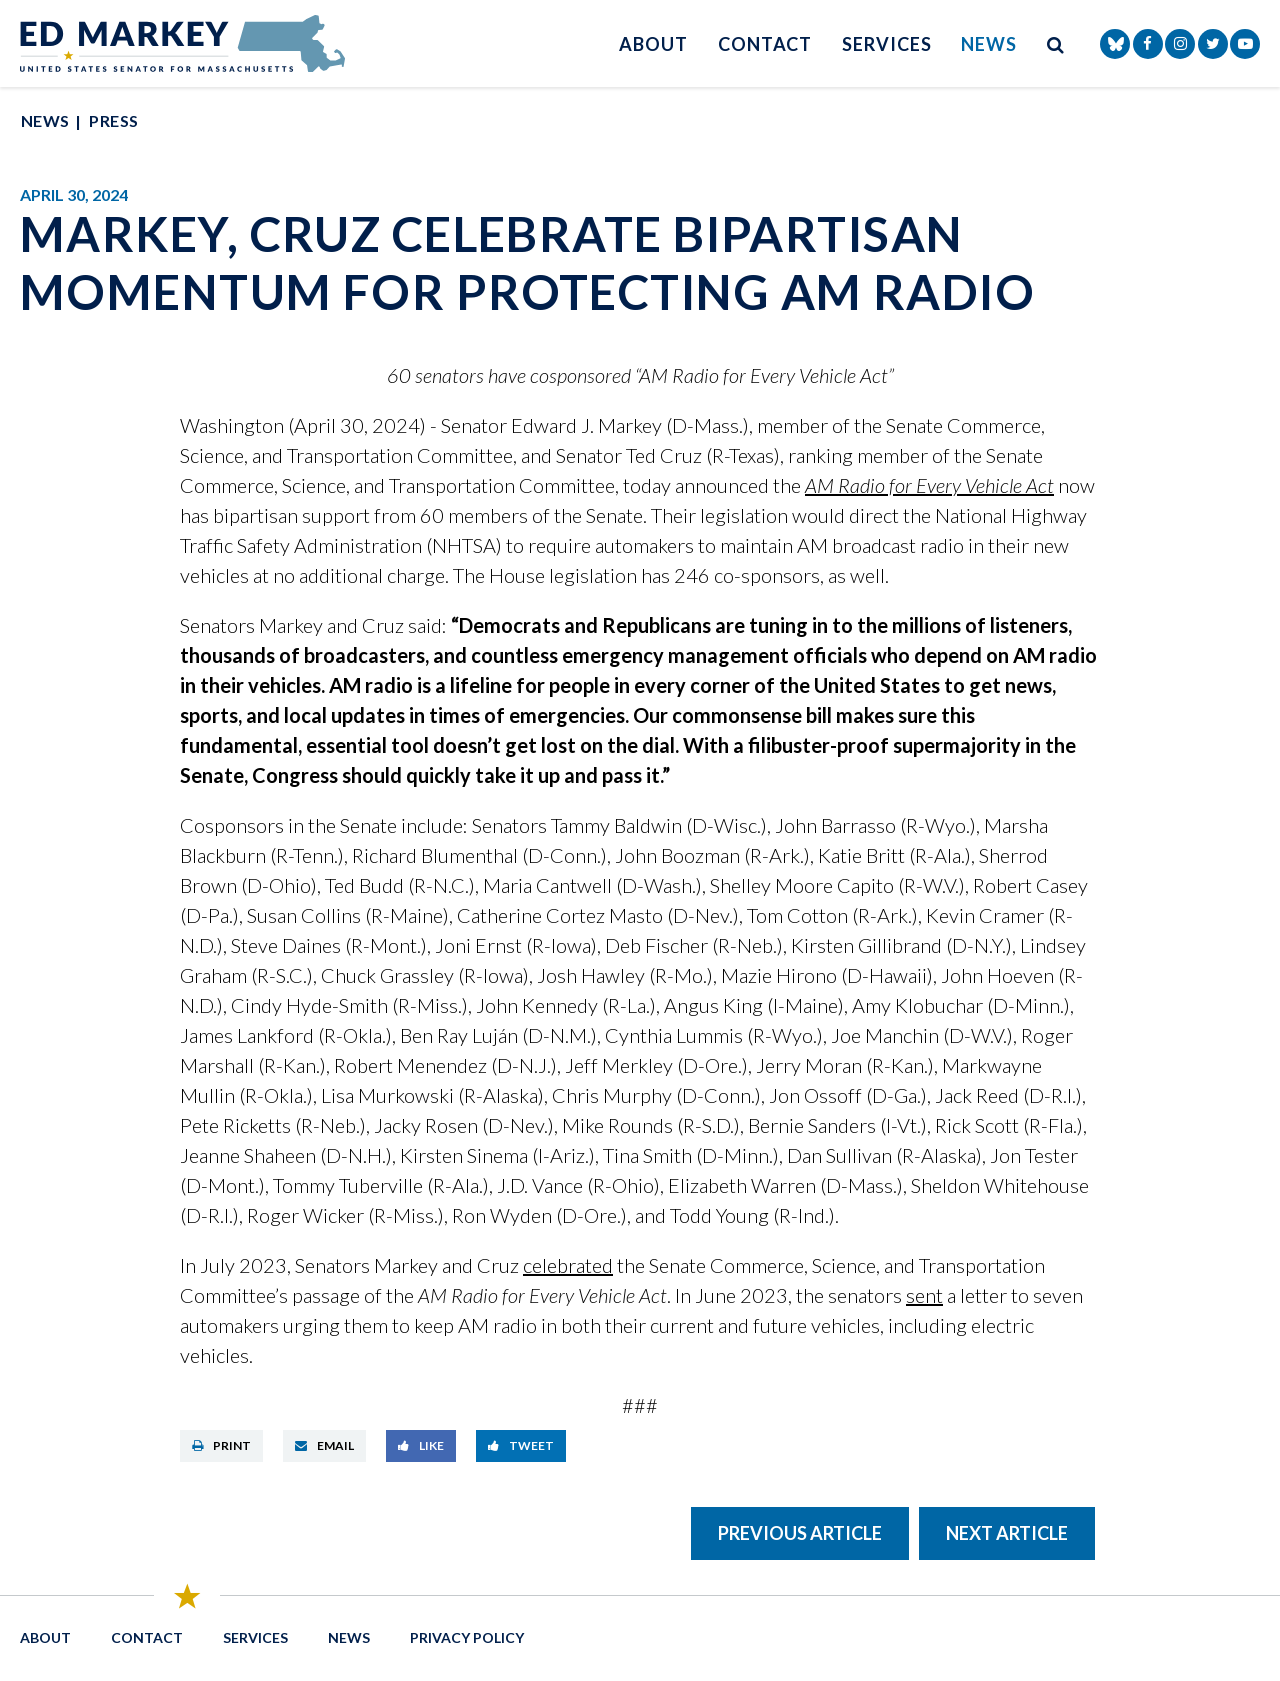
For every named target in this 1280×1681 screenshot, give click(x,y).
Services (886, 44)
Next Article (1007, 1533)
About (653, 44)
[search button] (1056, 43)
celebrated (568, 1265)
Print (221, 1445)
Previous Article (800, 1533)
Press (113, 120)
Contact (765, 44)
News (989, 44)
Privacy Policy (467, 1637)
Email (324, 1445)
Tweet (521, 1445)
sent (924, 1295)
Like (421, 1445)
